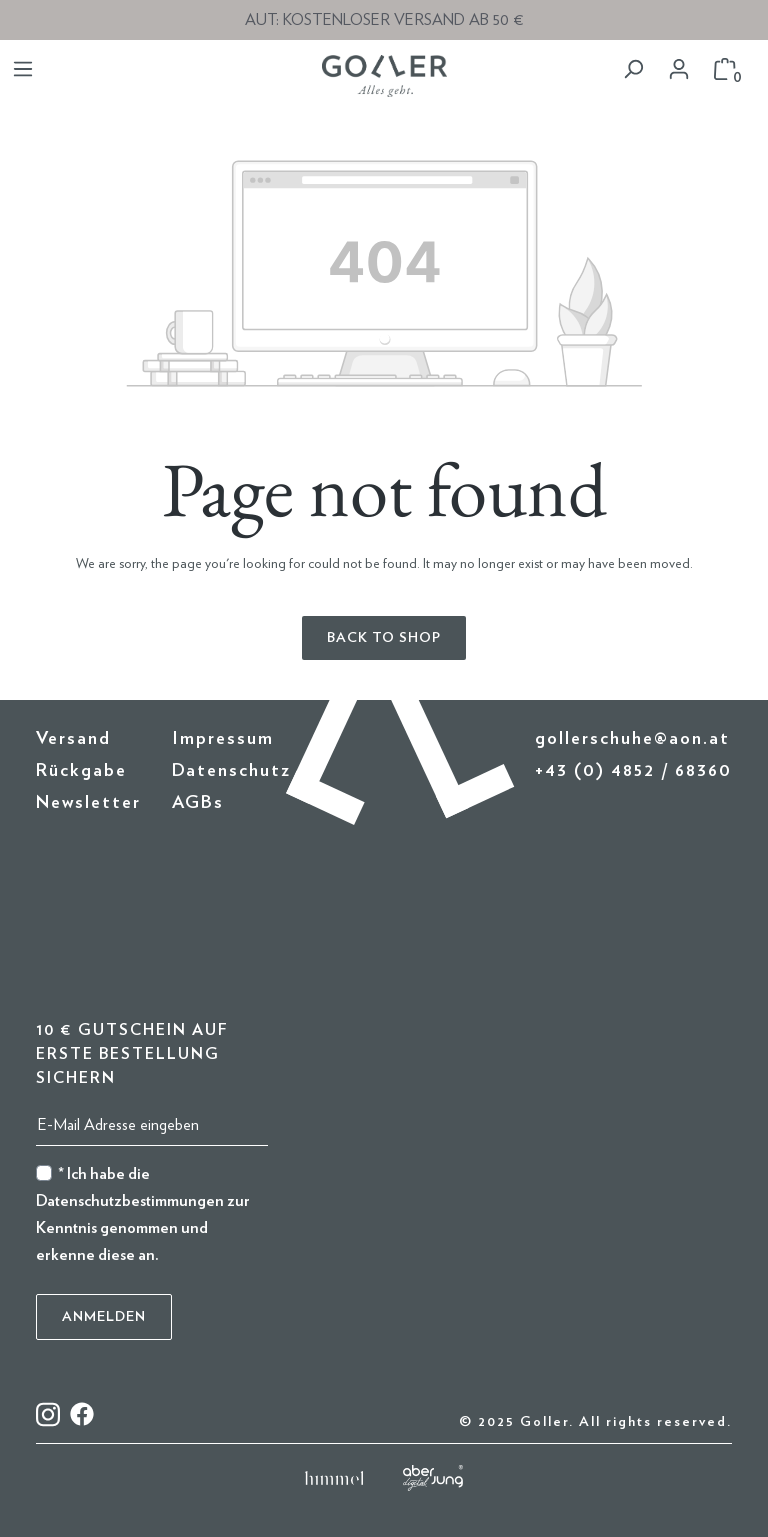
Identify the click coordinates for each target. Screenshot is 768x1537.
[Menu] (23, 69)
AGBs (198, 803)
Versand (73, 739)
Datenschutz (231, 771)
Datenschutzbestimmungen (130, 1201)
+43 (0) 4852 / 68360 (633, 771)
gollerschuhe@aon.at (632, 739)
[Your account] (679, 69)
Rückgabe (81, 771)
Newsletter (88, 803)
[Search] (633, 69)
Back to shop (384, 638)
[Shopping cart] (725, 69)
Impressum (223, 739)
